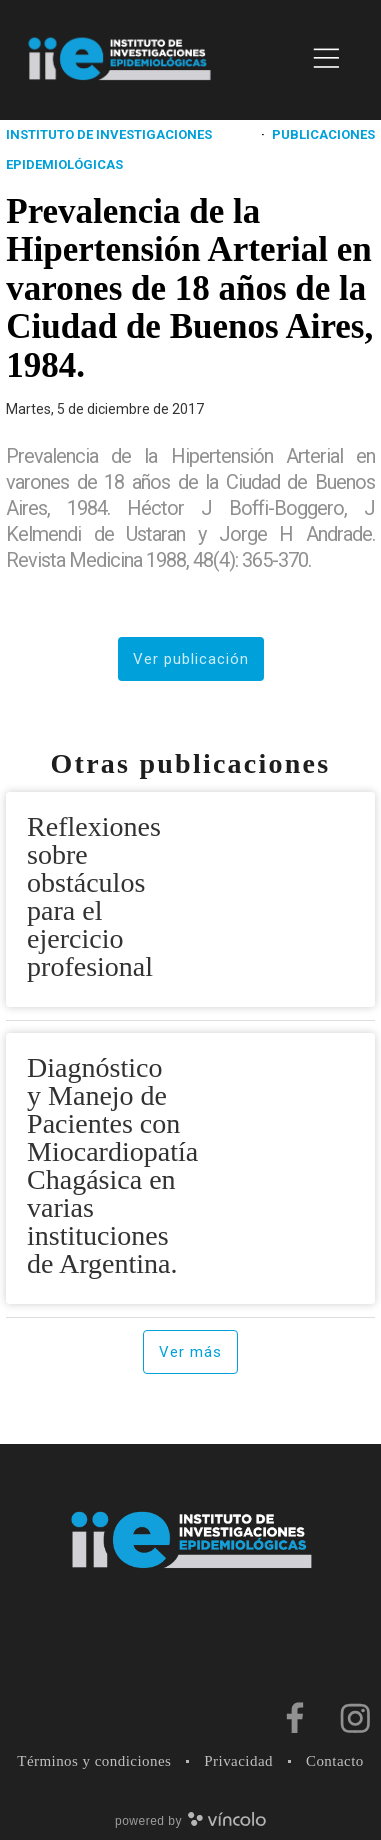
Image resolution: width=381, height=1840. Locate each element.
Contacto (335, 1761)
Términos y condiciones (94, 1761)
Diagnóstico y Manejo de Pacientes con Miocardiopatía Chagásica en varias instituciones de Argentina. (112, 1165)
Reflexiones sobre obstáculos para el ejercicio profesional (94, 896)
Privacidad (238, 1761)
